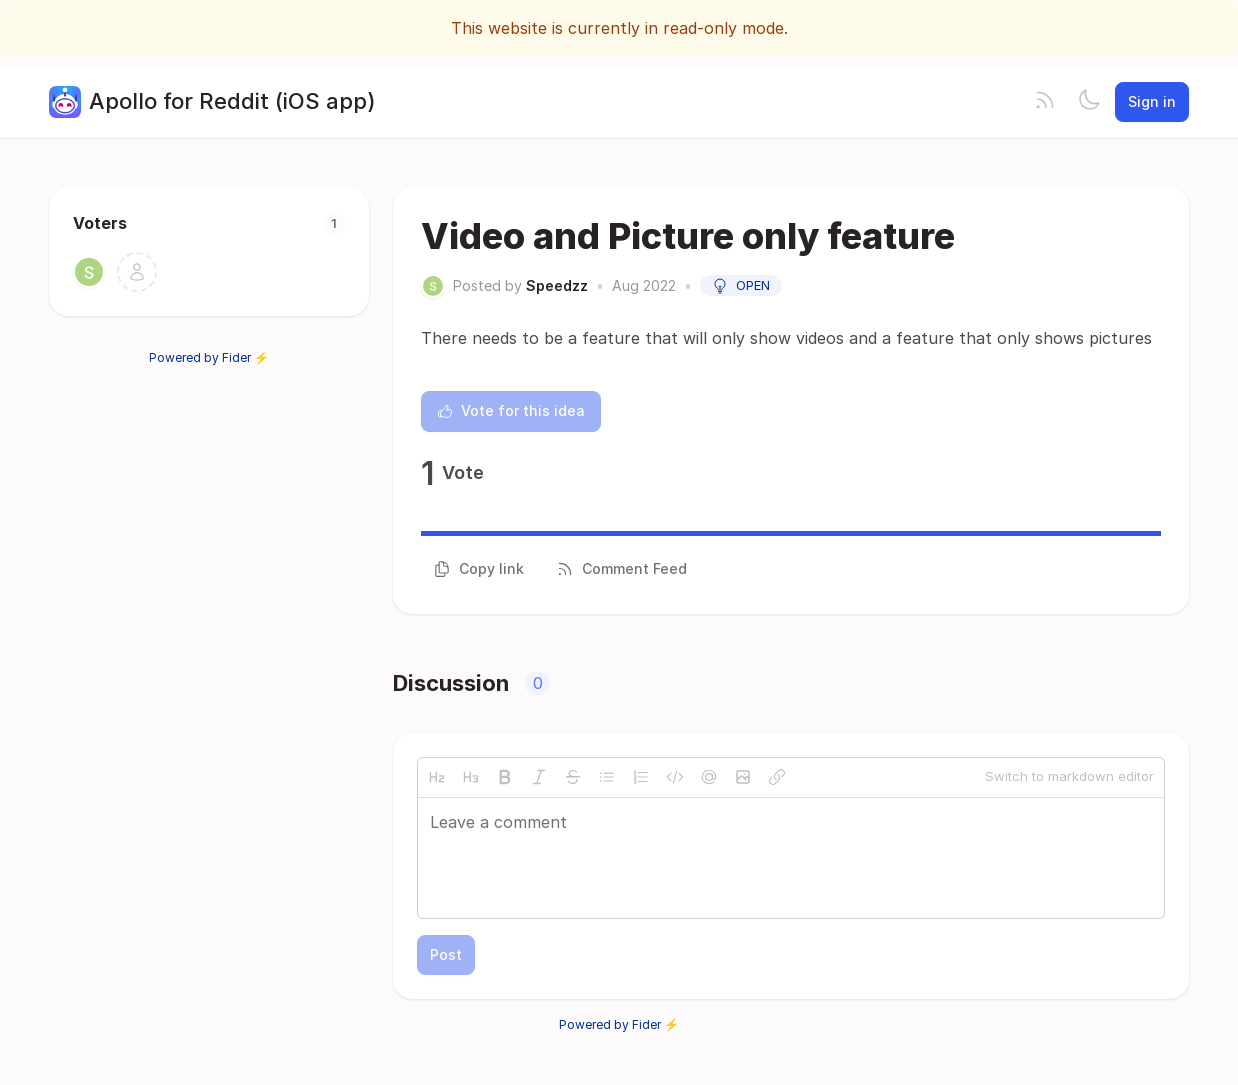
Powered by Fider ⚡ (209, 357)
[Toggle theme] (1089, 102)
